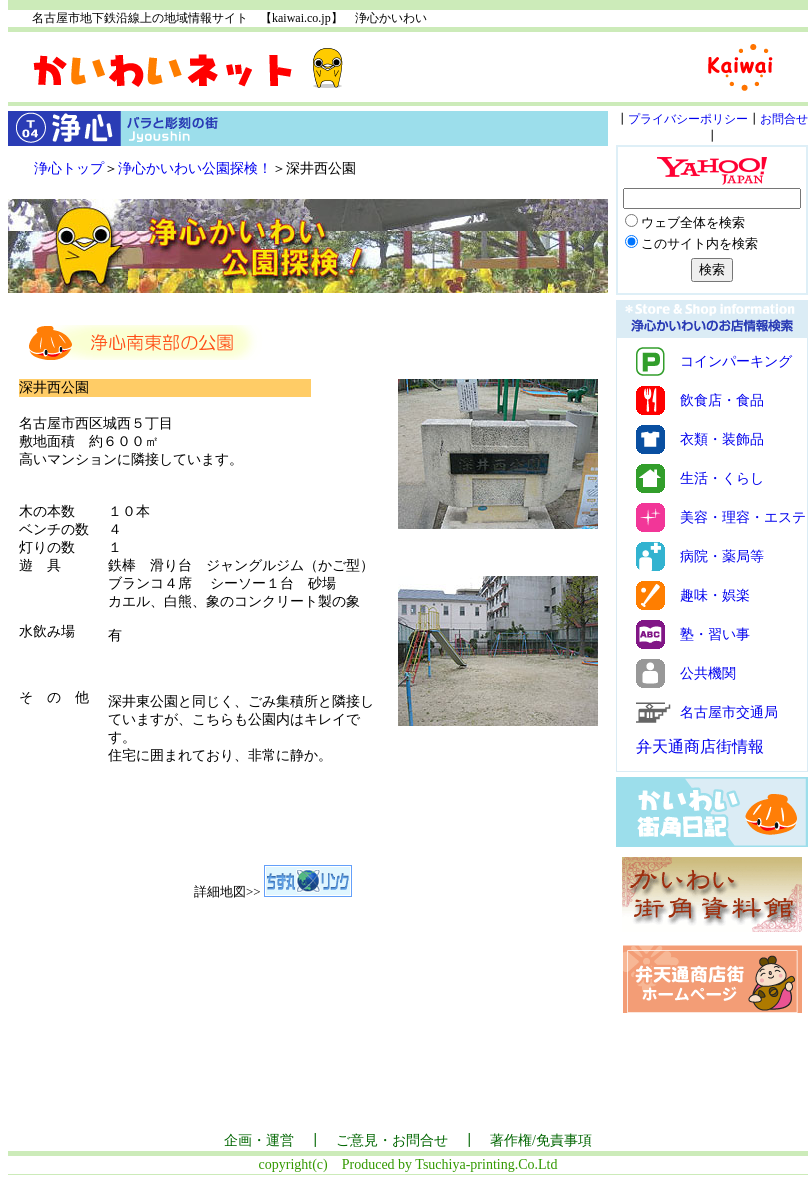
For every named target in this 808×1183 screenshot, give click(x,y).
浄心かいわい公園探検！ (195, 168)
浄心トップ (69, 168)
